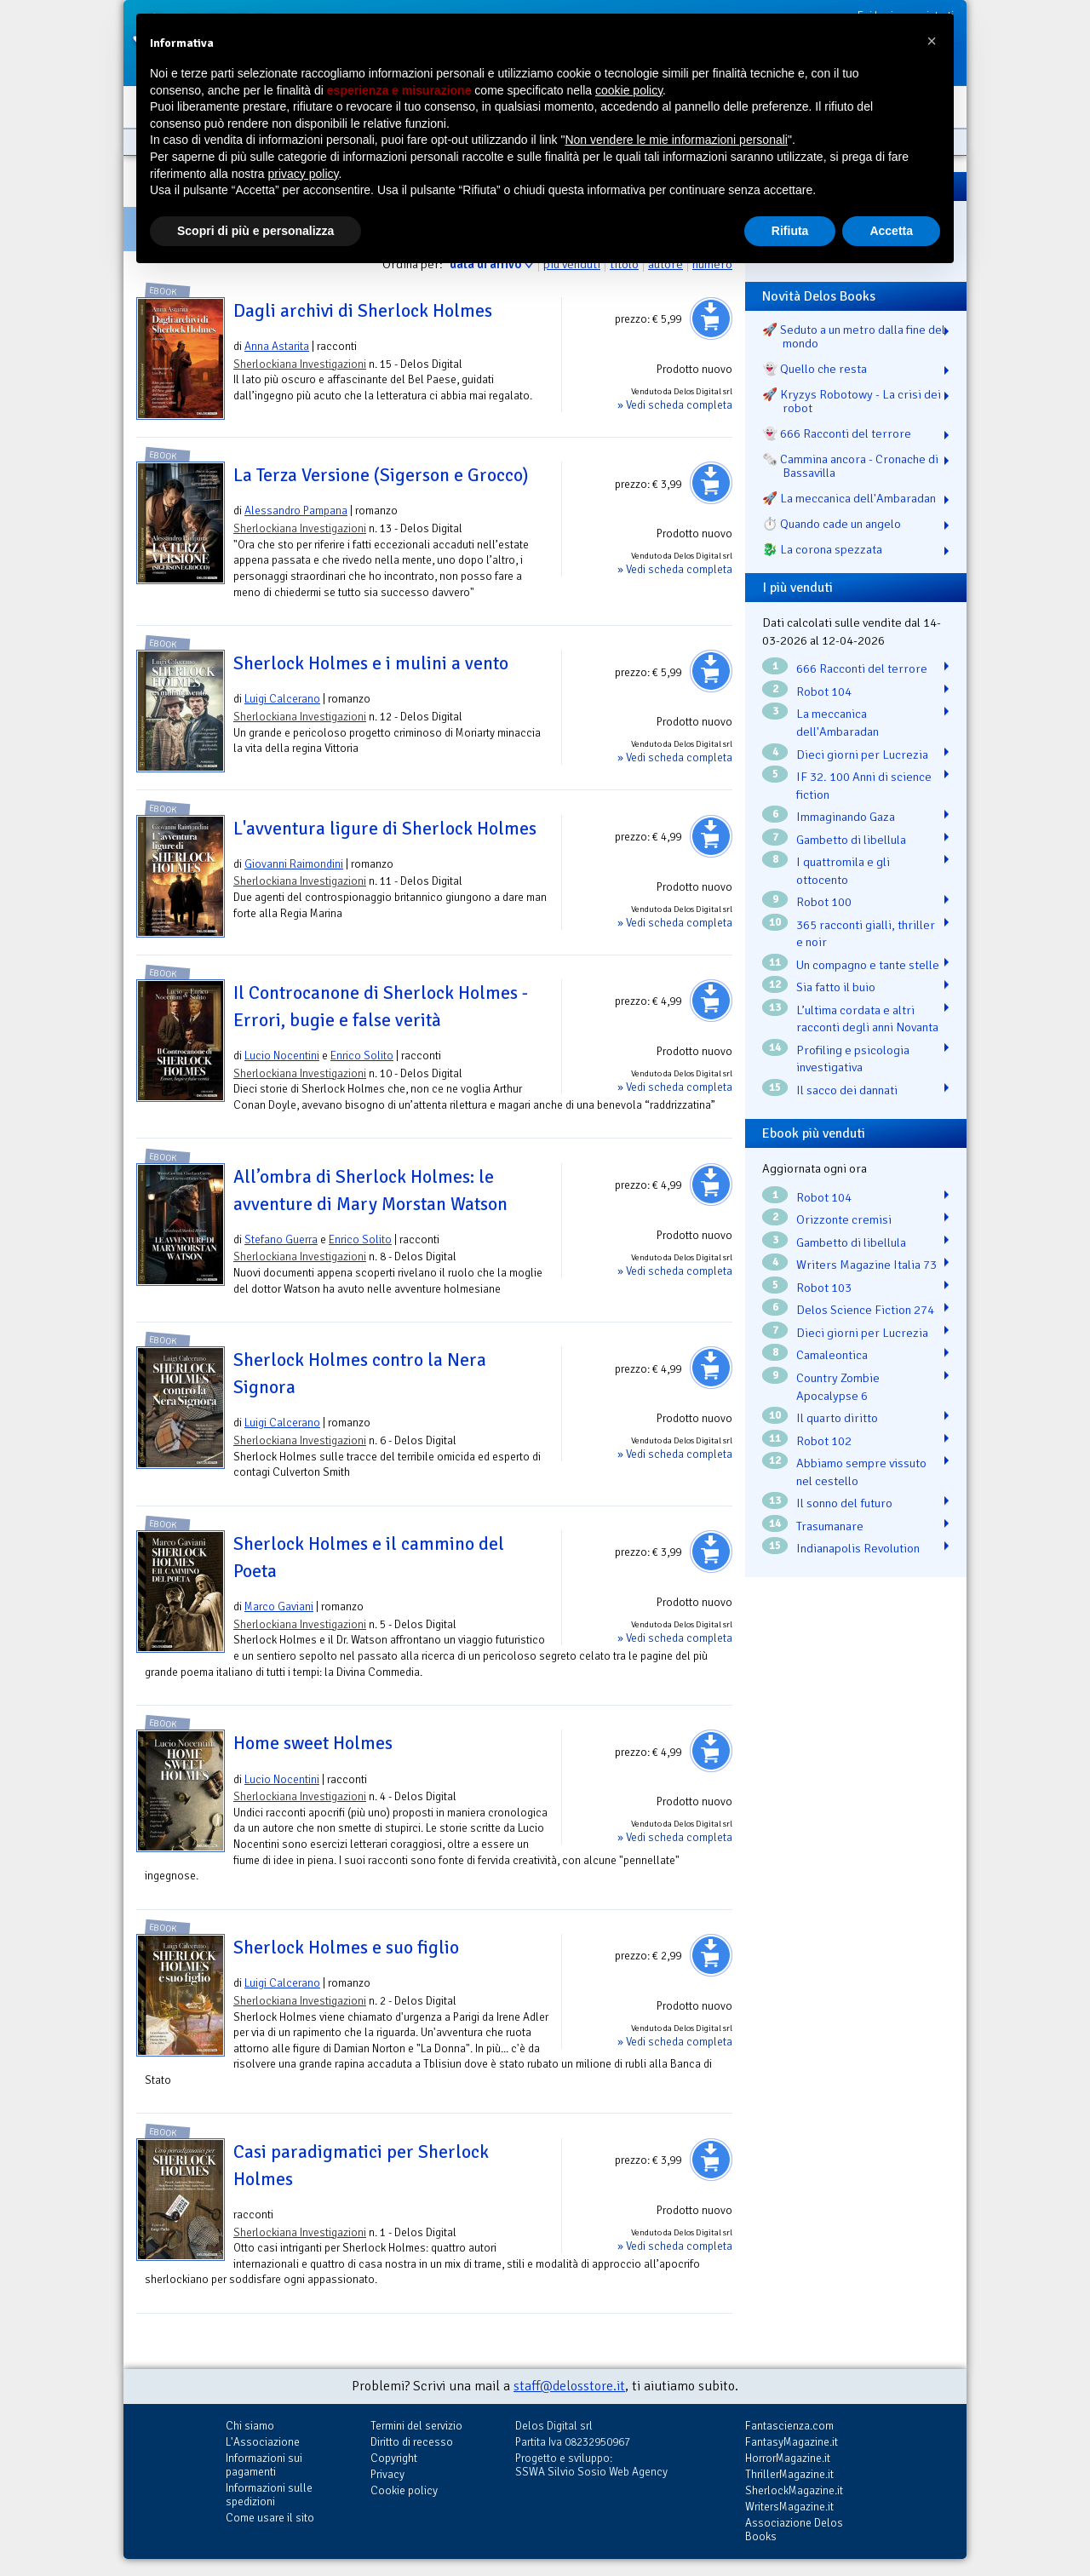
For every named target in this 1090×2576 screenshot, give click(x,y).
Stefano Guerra (281, 1239)
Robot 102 (824, 1441)
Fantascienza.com (789, 2425)
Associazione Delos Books (794, 2530)
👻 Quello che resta (814, 369)
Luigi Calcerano (282, 698)
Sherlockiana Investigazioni (299, 364)
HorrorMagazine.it (787, 2458)
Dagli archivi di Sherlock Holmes (362, 311)
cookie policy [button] (629, 90)
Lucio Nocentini (281, 1055)
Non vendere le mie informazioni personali (676, 139)
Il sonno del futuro (844, 1503)
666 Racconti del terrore (861, 668)
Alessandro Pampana (295, 510)
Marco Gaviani (278, 1606)
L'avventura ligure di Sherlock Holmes (384, 829)
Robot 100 (824, 901)
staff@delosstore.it (569, 2386)
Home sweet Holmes (313, 1743)
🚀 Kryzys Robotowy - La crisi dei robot (851, 401)
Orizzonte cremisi (844, 1219)
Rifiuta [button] (790, 231)
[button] (931, 41)
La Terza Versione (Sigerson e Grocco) (380, 475)
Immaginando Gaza (845, 816)
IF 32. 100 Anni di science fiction (864, 785)
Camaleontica (832, 1355)
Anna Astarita (276, 346)
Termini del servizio (416, 2425)
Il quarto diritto (837, 1418)
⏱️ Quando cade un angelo (831, 524)
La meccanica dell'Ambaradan (837, 722)
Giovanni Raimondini (293, 864)
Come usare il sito (270, 2517)
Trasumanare (829, 1526)
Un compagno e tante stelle (867, 964)
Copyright (393, 2458)
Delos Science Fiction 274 (865, 1309)
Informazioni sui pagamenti (264, 2465)
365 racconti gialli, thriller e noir (865, 933)
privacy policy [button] (303, 174)
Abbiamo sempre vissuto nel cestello (861, 1472)
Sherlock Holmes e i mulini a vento (370, 663)
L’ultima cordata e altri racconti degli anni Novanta (867, 1019)
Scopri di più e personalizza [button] (255, 231)
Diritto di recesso (411, 2442)
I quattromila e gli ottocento (843, 870)
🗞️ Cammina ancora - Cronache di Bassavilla (850, 465)
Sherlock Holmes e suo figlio (346, 1947)
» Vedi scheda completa (674, 405)
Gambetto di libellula (851, 839)
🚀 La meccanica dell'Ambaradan (849, 498)
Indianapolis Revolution (858, 1548)
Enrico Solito (361, 1055)
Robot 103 (824, 1287)
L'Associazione (263, 2442)
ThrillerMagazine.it (789, 2474)
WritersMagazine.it (789, 2506)
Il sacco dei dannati (847, 1090)
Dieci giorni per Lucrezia (862, 754)
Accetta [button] (891, 231)
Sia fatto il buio (835, 987)
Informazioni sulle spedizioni (269, 2495)
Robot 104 (824, 691)
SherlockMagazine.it (794, 2490)
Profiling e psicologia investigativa (852, 1059)
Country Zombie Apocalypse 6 (838, 1386)
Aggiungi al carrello (711, 318)
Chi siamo (250, 2425)
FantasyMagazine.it (791, 2442)
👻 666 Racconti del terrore (836, 433)
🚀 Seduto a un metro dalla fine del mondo (853, 336)
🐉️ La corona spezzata (822, 549)
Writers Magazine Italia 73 (866, 1264)
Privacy (387, 2474)
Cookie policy (404, 2490)
